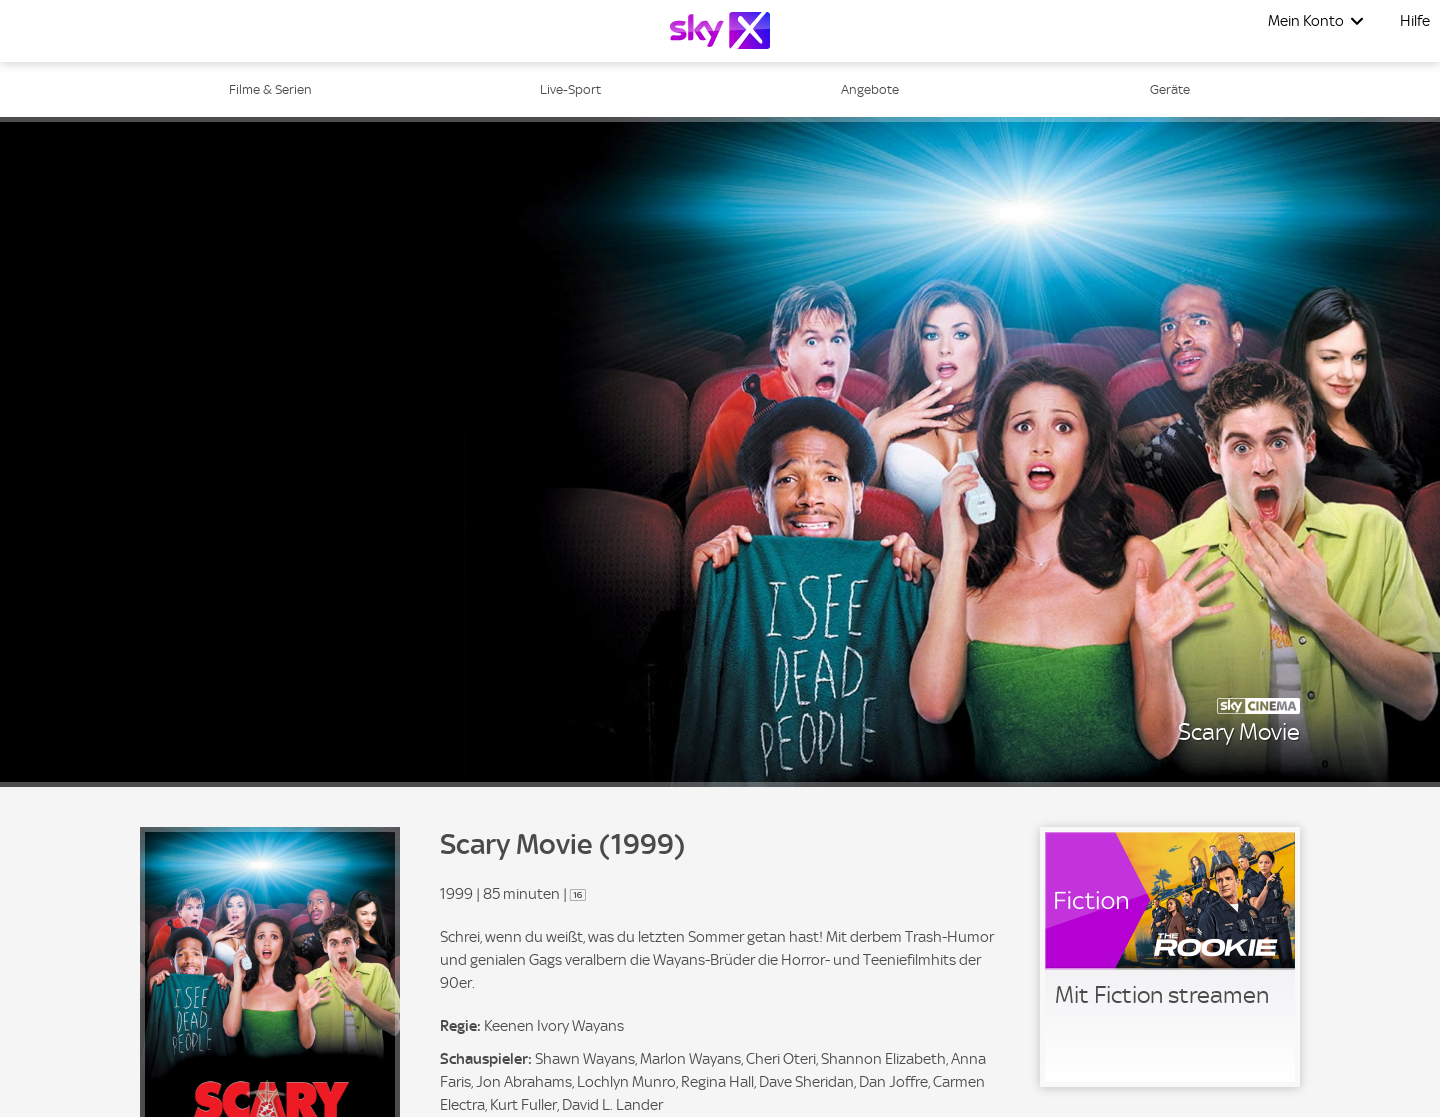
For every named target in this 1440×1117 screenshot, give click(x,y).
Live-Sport (570, 89)
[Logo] (720, 30)
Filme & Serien (270, 89)
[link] (1170, 957)
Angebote (870, 89)
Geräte (1170, 89)
